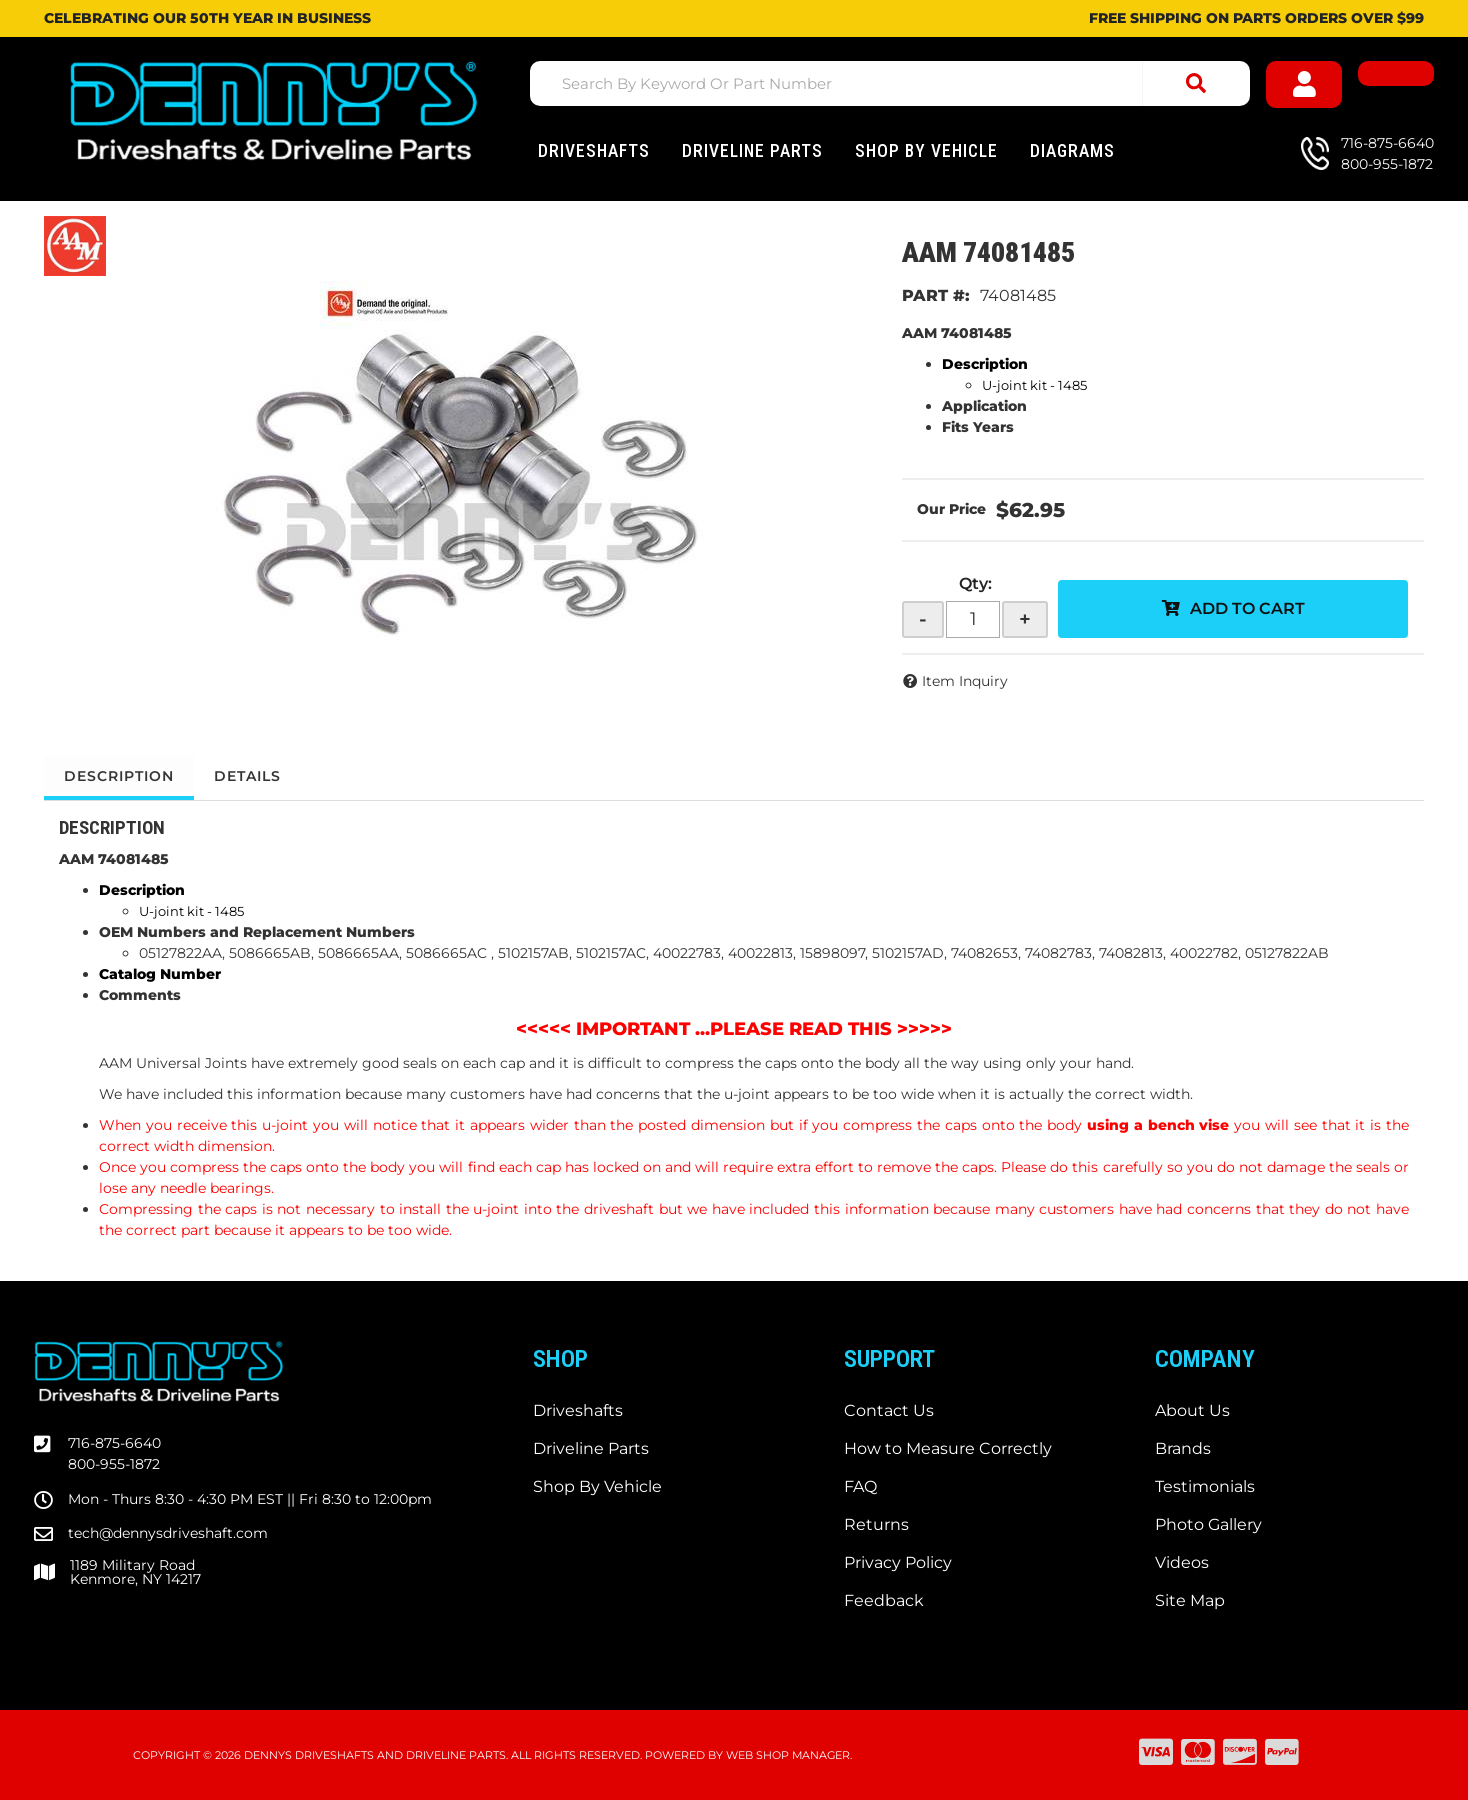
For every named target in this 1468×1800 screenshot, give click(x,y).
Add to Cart (1247, 608)
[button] (890, 83)
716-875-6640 (114, 1443)
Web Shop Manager (788, 1755)
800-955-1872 (114, 1464)
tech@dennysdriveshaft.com (168, 1533)
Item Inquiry (965, 681)
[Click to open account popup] (1304, 84)
